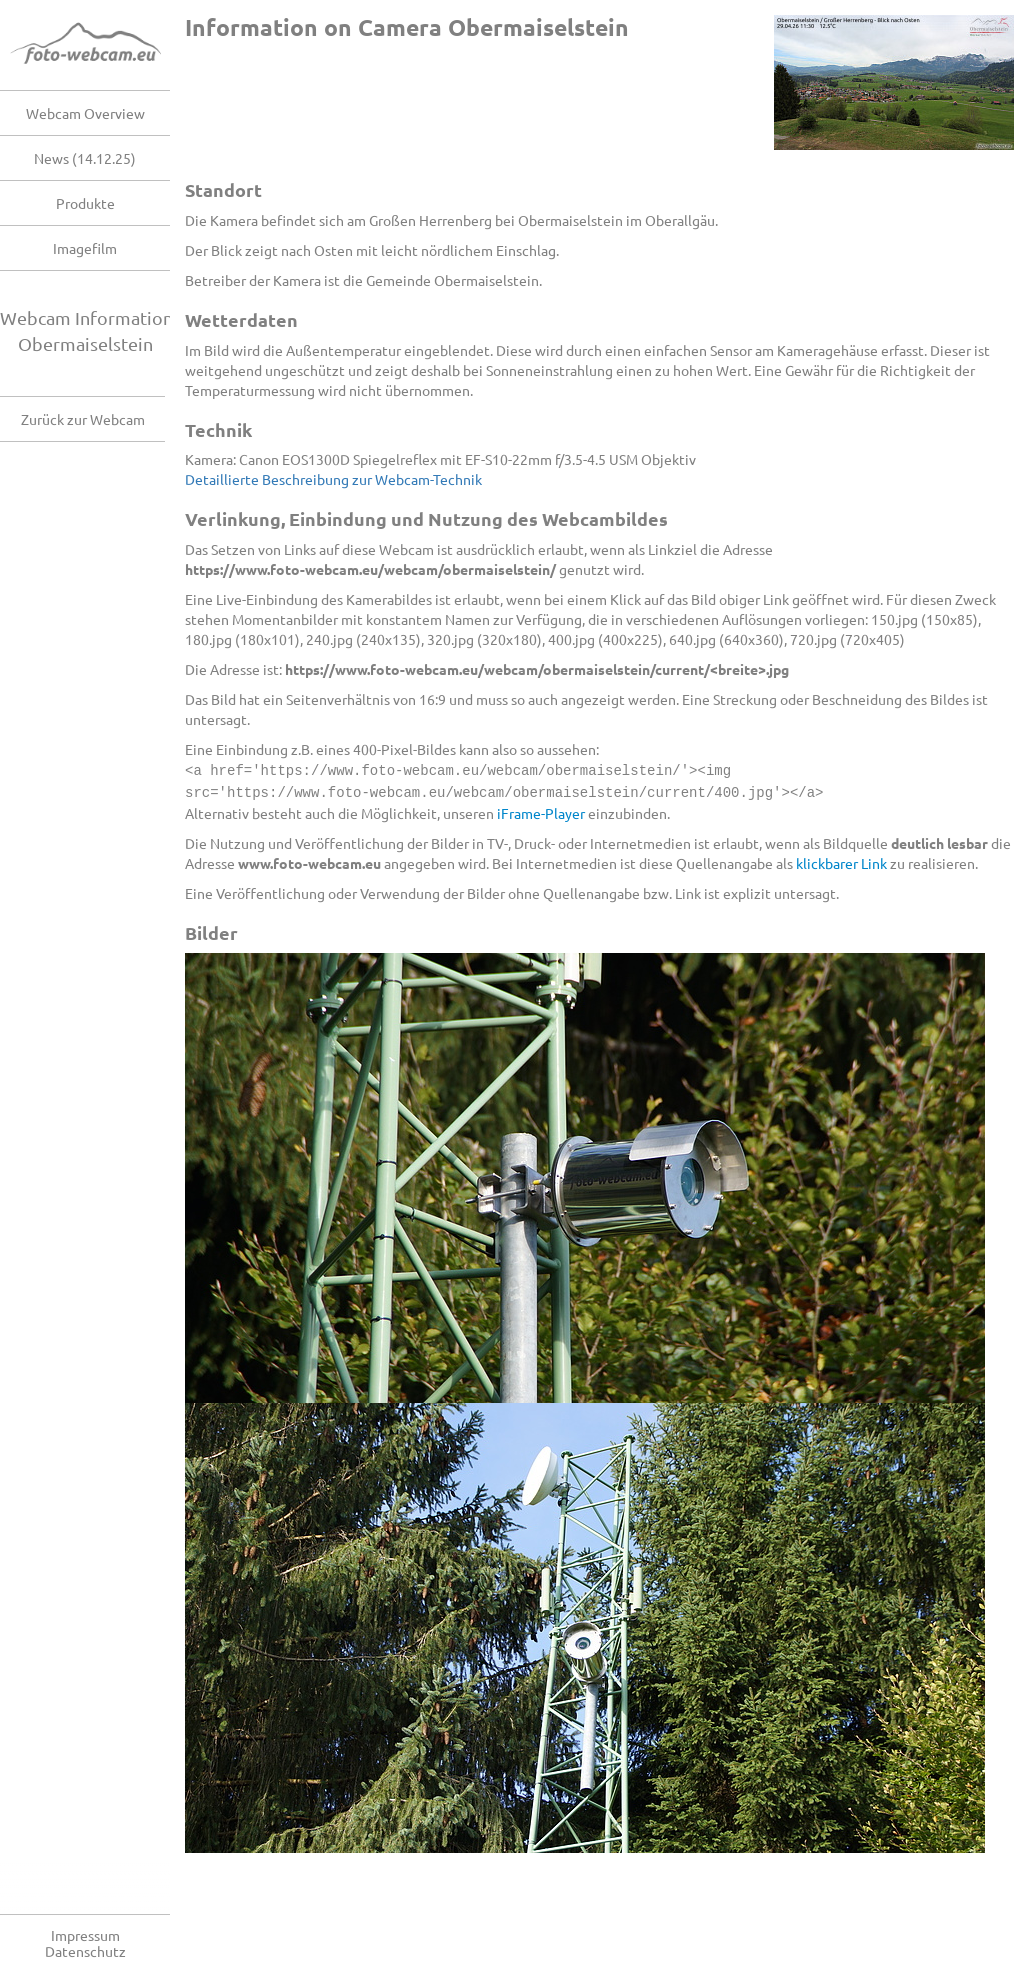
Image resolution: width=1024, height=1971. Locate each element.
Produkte (85, 203)
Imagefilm (85, 248)
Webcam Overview (85, 113)
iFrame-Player (541, 811)
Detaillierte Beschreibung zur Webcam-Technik (333, 479)
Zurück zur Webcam (83, 419)
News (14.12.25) (85, 158)
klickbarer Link (841, 861)
